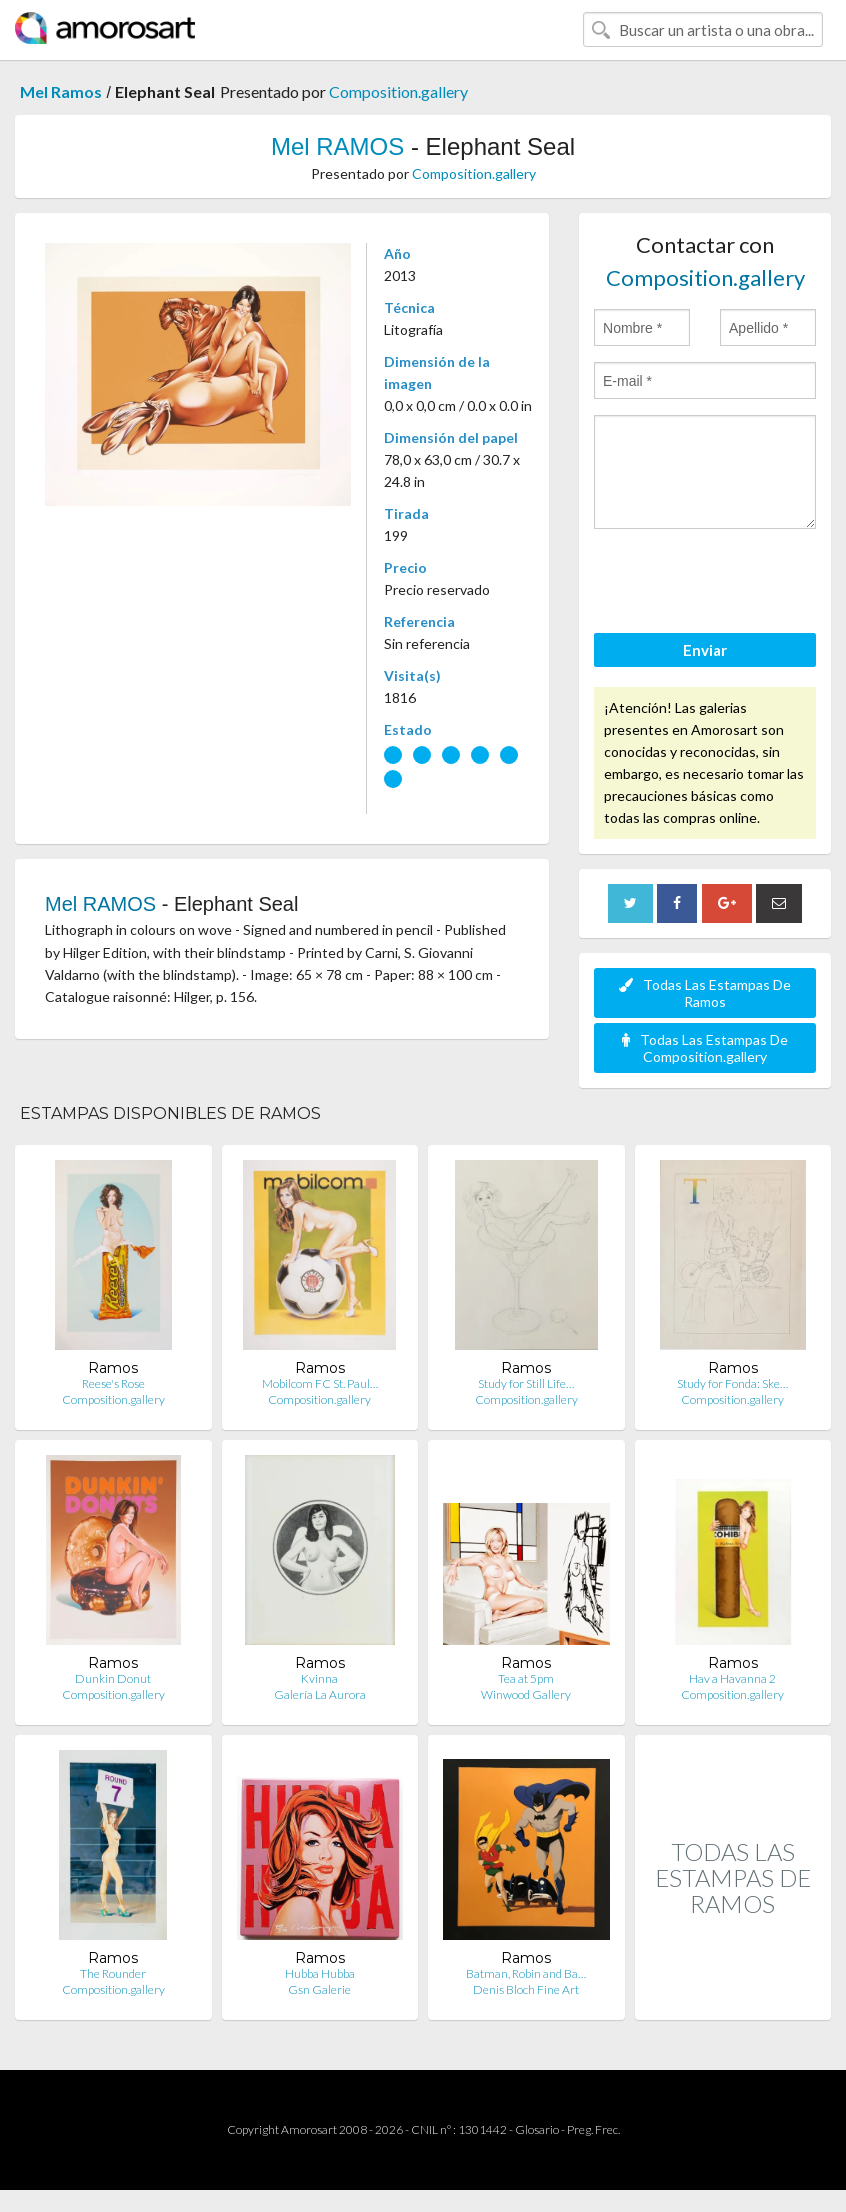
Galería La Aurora (320, 1694)
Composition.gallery (398, 91)
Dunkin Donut (113, 1678)
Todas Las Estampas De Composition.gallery (705, 1048)
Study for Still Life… (526, 1383)
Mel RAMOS (337, 146)
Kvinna (319, 1678)
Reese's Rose (113, 1383)
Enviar (705, 650)
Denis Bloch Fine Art (526, 1989)
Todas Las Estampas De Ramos (705, 993)
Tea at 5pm (526, 1678)
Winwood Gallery (526, 1694)
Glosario (537, 2129)
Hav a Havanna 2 (732, 1678)
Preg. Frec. (593, 2129)
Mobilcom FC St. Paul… (320, 1383)
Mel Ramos (61, 91)
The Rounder (113, 1973)
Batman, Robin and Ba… (526, 1973)
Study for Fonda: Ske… (732, 1383)
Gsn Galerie (319, 1989)
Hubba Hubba (320, 1973)
